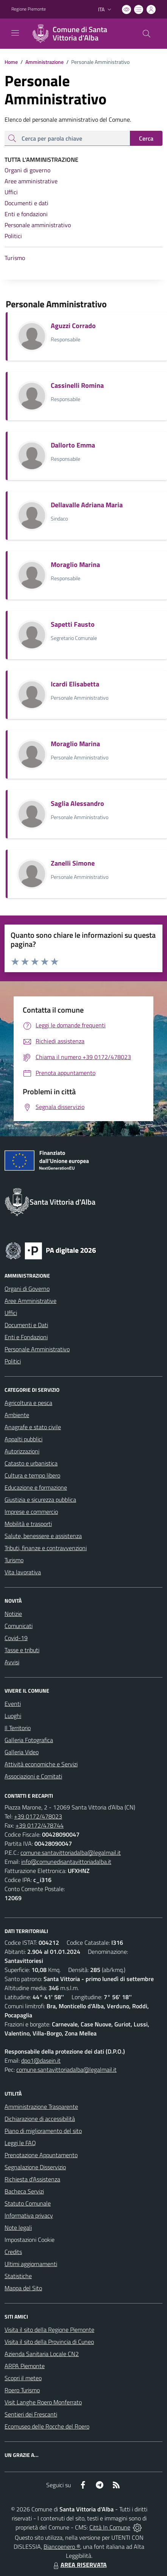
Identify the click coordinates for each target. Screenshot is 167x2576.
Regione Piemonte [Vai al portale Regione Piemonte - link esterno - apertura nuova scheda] (28, 9)
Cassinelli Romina (77, 385)
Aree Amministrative (30, 1300)
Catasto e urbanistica (31, 1463)
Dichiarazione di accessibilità (40, 2118)
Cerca (146, 138)
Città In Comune (109, 2527)
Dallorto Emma (73, 445)
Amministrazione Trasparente (41, 2106)
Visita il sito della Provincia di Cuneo (49, 2341)
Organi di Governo (27, 1288)
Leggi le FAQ (20, 2142)
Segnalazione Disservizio (35, 2167)
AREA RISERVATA (79, 2564)
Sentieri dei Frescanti (31, 2414)
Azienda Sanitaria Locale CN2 (42, 2353)
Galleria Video (22, 1752)
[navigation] (15, 32)
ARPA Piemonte (25, 2365)
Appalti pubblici (23, 1439)
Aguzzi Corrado (73, 326)
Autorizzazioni (22, 1451)
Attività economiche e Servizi (41, 1764)
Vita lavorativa (23, 1572)
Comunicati (19, 1625)
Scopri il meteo (23, 2377)
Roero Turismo (22, 2390)
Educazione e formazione (36, 1487)
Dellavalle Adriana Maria (87, 505)
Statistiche (18, 2275)
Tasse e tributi (22, 1649)
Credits (13, 2251)
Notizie (13, 1613)
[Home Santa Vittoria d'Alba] (79, 33)
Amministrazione (41, 62)
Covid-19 (16, 1637)
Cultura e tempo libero (32, 1475)
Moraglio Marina (75, 564)
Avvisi (12, 1662)
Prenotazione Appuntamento (41, 2154)
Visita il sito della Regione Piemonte (49, 2329)
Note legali (18, 2227)
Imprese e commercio (31, 1511)
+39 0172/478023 (38, 1816)
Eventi (13, 1703)
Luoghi (13, 1715)
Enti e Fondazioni (26, 1336)
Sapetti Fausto (73, 624)
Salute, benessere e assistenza (43, 1535)
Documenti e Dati (26, 1324)
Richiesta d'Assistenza (32, 2179)
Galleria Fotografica (29, 1739)
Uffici (11, 1312)
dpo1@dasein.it (41, 2060)
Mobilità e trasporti (28, 1523)
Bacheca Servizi (24, 2191)
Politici (13, 1361)
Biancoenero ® (62, 2546)
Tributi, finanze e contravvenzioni (46, 1547)
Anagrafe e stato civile (33, 1426)
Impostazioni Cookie (30, 2239)
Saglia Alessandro (77, 803)
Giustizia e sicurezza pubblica (40, 1499)
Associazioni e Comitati (33, 1776)
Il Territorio (18, 1727)
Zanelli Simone (73, 863)
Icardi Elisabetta (75, 684)
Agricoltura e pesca (28, 1402)
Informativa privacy (29, 2215)
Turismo (14, 1559)
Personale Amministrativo (37, 1349)
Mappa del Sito (23, 2288)
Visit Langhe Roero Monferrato (43, 2402)
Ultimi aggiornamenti (31, 2263)
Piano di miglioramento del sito (43, 2130)
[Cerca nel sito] (146, 34)
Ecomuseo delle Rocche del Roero (47, 2426)
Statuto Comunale (28, 2203)
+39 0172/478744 (40, 1825)
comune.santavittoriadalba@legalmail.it (70, 1852)
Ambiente (17, 1414)
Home (11, 62)
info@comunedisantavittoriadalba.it (66, 1861)
